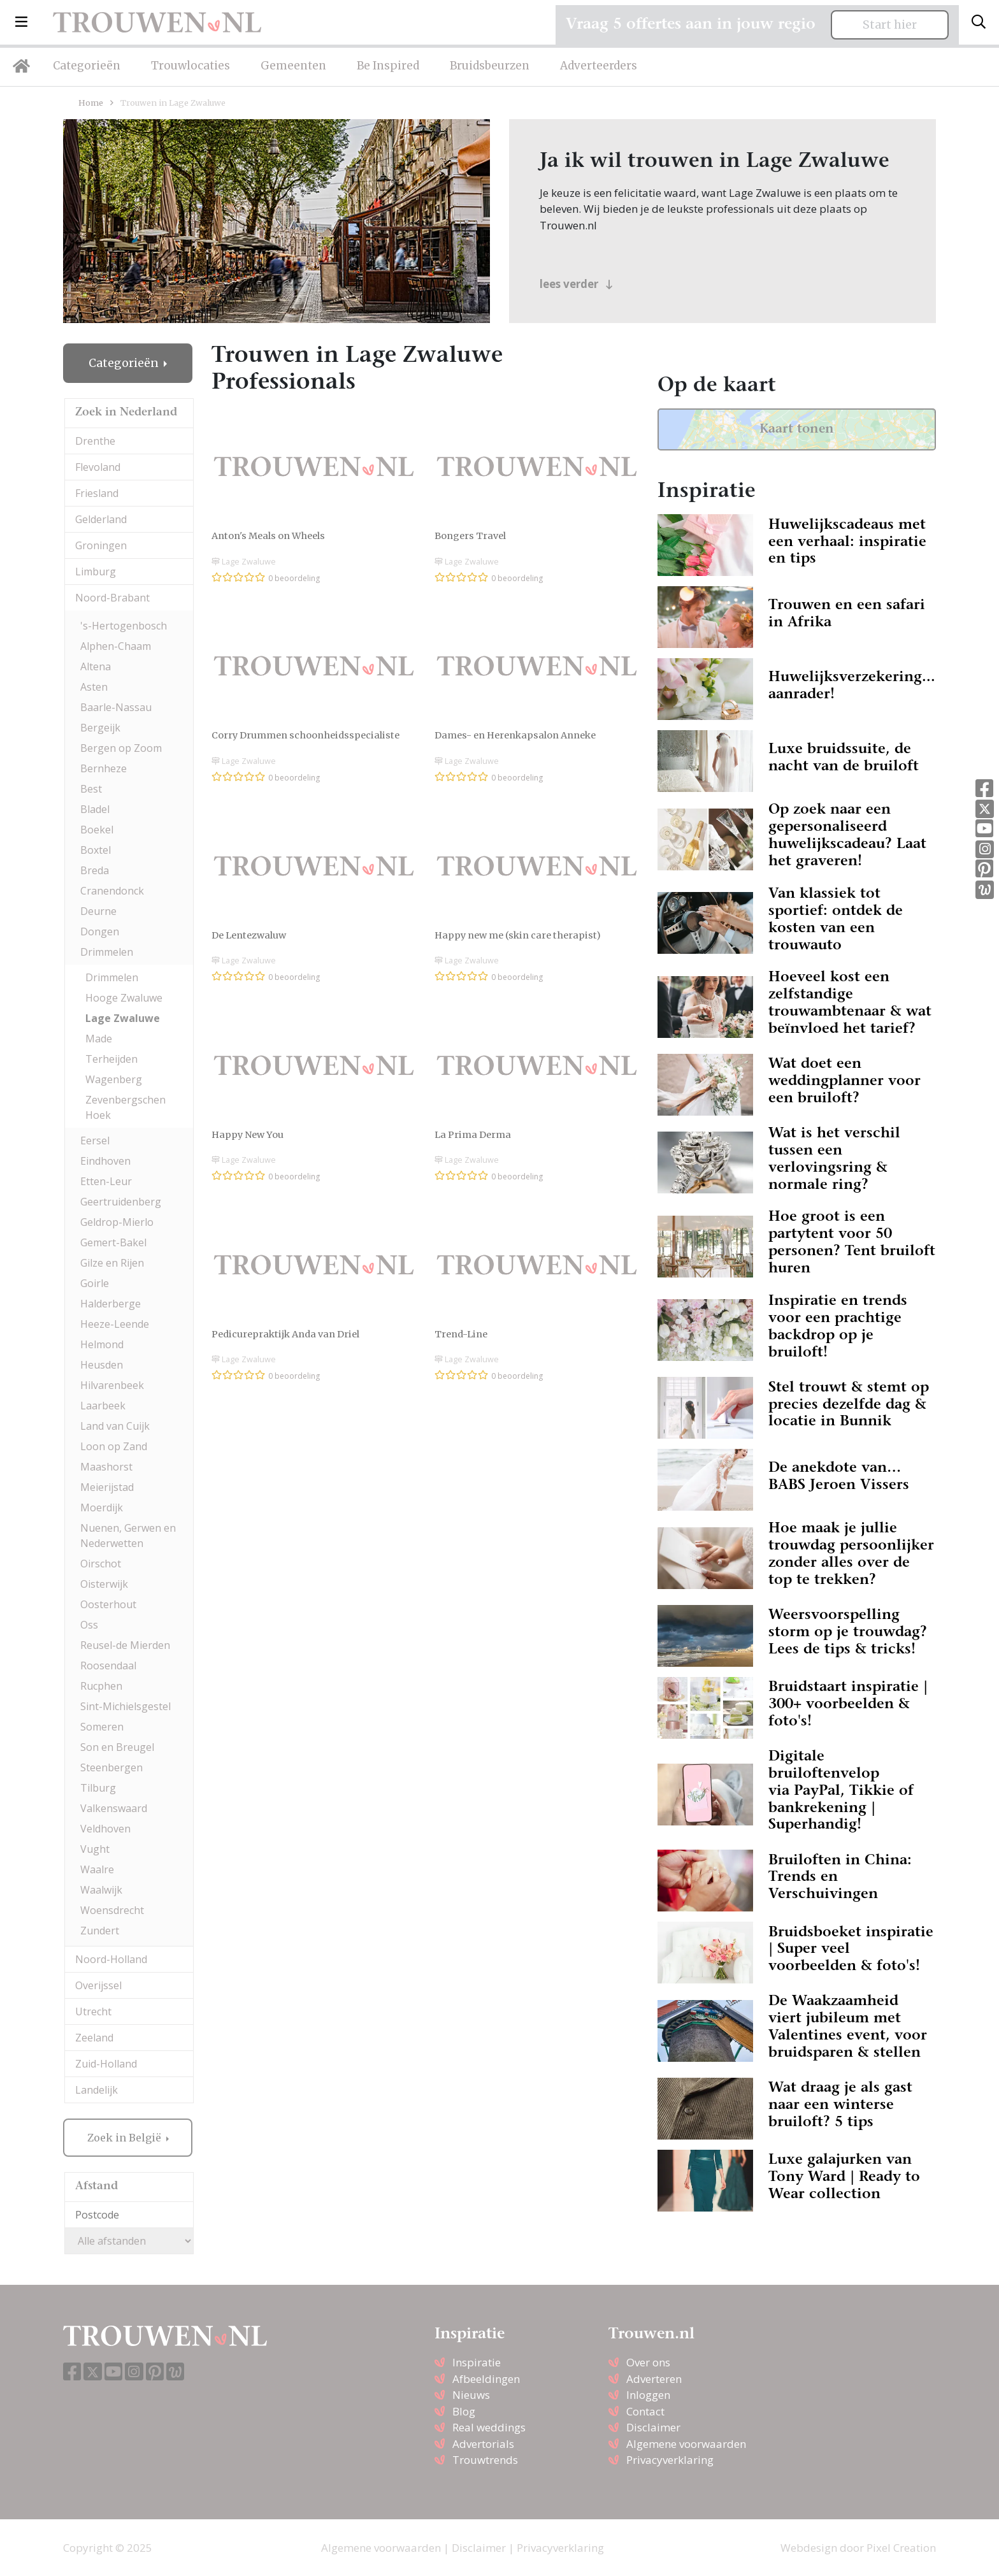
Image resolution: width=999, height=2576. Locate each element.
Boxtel (95, 850)
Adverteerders (598, 66)
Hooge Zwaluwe (123, 998)
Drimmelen (106, 952)
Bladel (95, 809)
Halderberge (110, 1304)
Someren (102, 1727)
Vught (95, 1849)
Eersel (95, 1140)
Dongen (99, 932)
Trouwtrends (485, 2459)
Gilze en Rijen (112, 1263)
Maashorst (106, 1467)
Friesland (97, 493)
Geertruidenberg (120, 1202)
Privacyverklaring (670, 2459)
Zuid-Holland (106, 2064)
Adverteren (654, 2378)
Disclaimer (653, 2427)
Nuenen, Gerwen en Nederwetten (128, 1535)
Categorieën (86, 66)
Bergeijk (100, 728)
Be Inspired (388, 66)
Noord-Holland (111, 1959)
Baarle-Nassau (116, 707)
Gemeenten (293, 66)
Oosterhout (108, 1604)
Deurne (98, 911)
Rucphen (101, 1686)
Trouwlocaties (190, 66)
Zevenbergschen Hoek (125, 1107)
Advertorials (483, 2443)
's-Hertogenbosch (123, 626)
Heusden (101, 1365)
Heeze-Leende (114, 1324)
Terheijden (111, 1059)
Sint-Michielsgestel (125, 1706)
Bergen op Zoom (121, 748)
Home (90, 102)
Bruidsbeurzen (489, 66)
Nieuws (471, 2394)
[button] (21, 22)
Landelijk (96, 2090)
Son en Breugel (117, 1747)
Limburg (95, 572)
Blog (463, 2411)
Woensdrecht (112, 1910)
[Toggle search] (978, 22)
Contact (645, 2411)
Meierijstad (107, 1487)
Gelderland (101, 519)
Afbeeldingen (486, 2378)
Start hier (890, 25)
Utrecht (93, 2011)
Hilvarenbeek (112, 1385)
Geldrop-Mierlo (117, 1222)
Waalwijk (101, 1890)
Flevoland (97, 467)
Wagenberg (113, 1079)
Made (98, 1039)
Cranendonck (112, 891)
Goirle (94, 1283)
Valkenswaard (113, 1808)
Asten (94, 687)
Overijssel (98, 1985)
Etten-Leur (106, 1181)
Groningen (101, 545)
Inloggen (648, 2394)
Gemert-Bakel (113, 1242)
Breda (94, 870)
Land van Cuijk (115, 1426)
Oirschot (100, 1564)
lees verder (576, 284)
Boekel (96, 830)
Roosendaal (108, 1666)
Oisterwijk (104, 1584)
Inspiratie (476, 2362)
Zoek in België (125, 2137)
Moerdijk (101, 1507)
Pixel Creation (901, 2547)
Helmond (102, 1344)
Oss (89, 1625)
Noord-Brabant (112, 598)
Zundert (99, 1931)
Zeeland (94, 2038)
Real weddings (489, 2427)
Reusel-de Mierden (125, 1645)
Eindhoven (105, 1161)
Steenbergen (111, 1767)
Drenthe (95, 441)
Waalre (97, 1869)
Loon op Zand (113, 1446)
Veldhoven (105, 1829)
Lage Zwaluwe (122, 1018)
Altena (95, 666)
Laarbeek (103, 1406)
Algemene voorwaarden (686, 2443)
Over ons (648, 2362)
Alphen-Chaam (115, 646)
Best (91, 789)
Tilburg (98, 1788)
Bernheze (103, 768)
